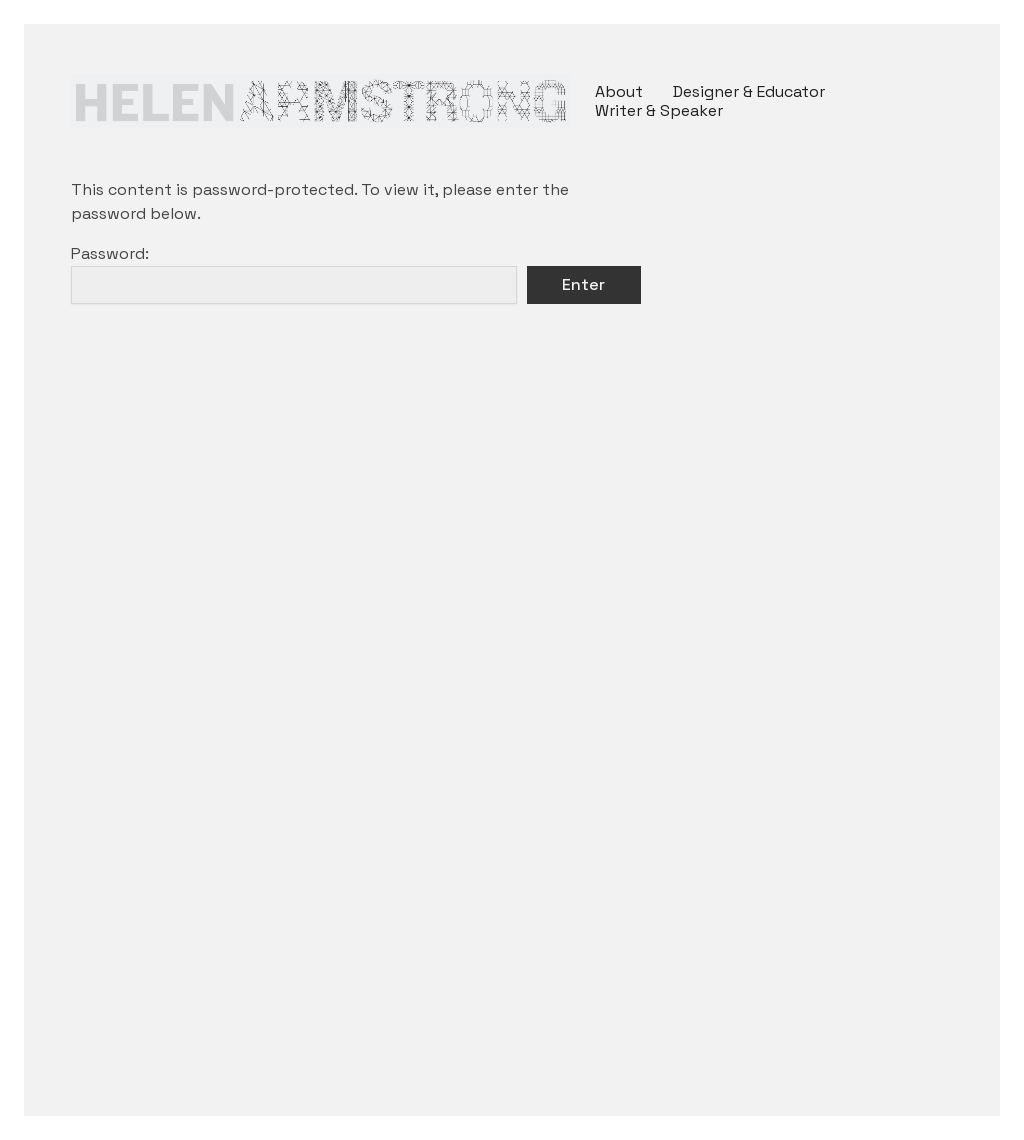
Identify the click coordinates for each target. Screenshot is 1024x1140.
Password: (294, 273)
